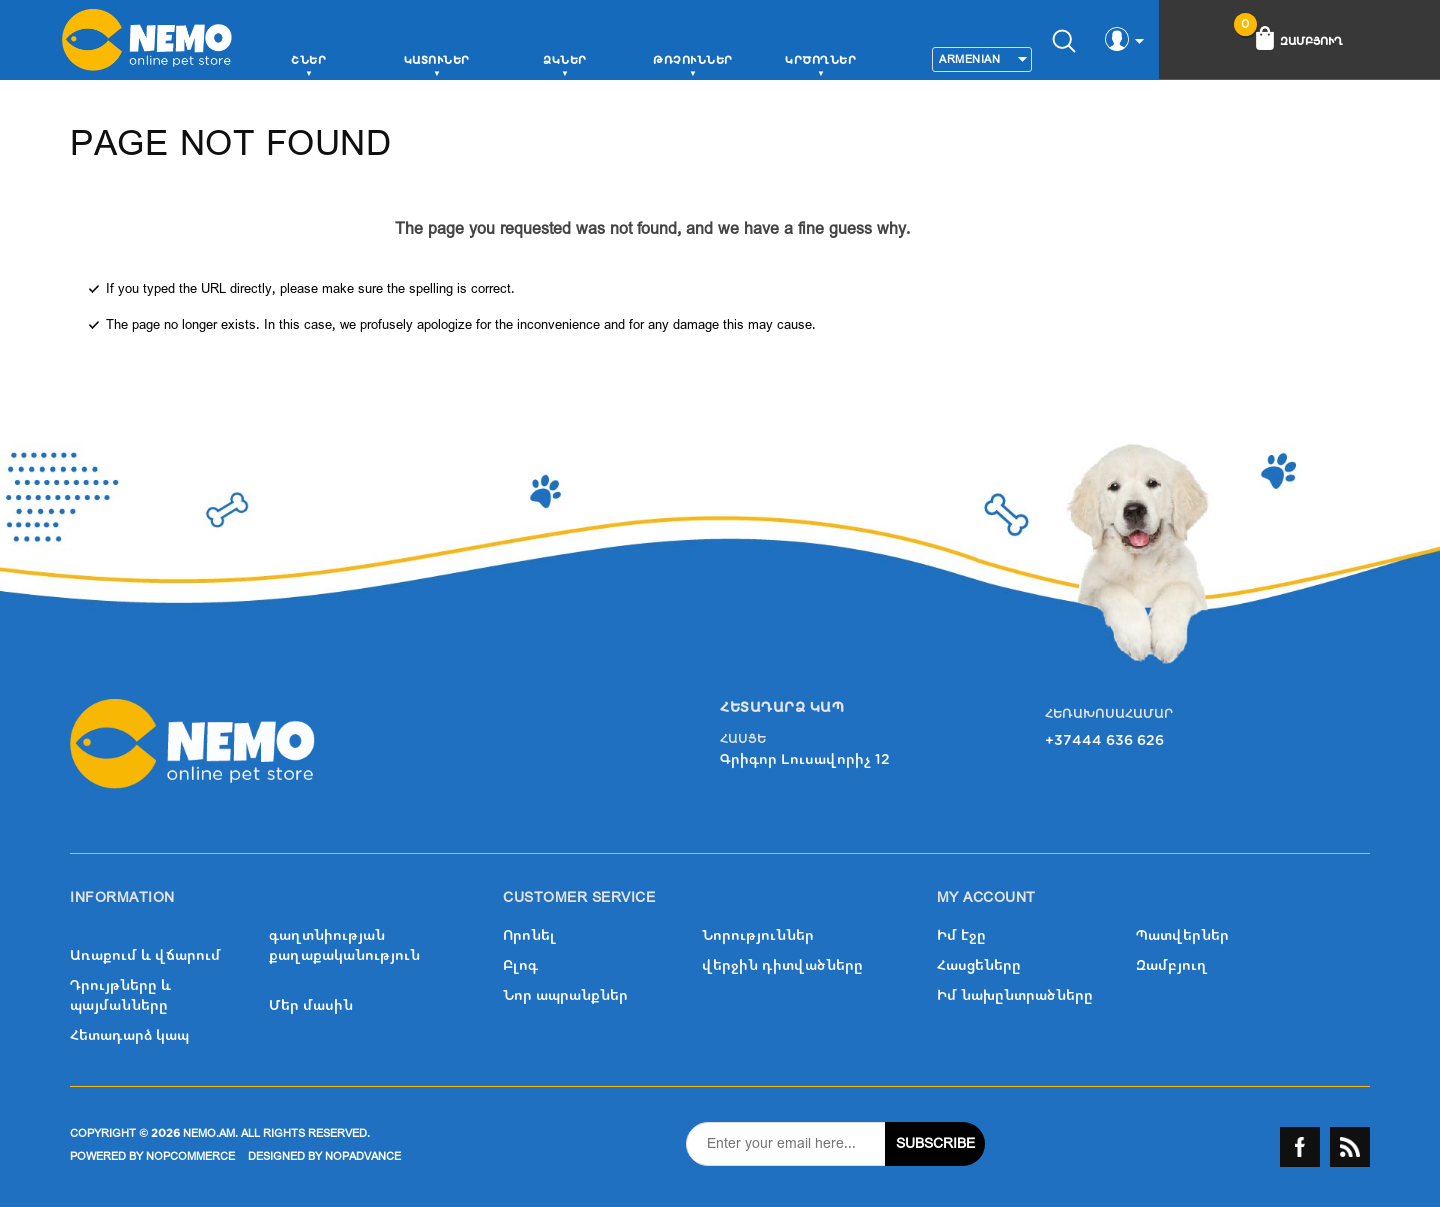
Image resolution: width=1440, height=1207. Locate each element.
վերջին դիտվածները (782, 965)
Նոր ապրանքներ (565, 995)
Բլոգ (520, 965)
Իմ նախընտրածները (1015, 995)
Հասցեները (979, 965)
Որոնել (529, 935)
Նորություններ (758, 935)
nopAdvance (363, 1156)
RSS (1350, 1147)
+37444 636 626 (1104, 740)
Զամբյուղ (1172, 965)
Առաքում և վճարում (145, 955)
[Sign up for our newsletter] (786, 1144)
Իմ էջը (961, 935)
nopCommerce (190, 1156)
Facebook (1300, 1147)
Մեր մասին (311, 1005)
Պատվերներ (1182, 935)
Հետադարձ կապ (129, 1035)
